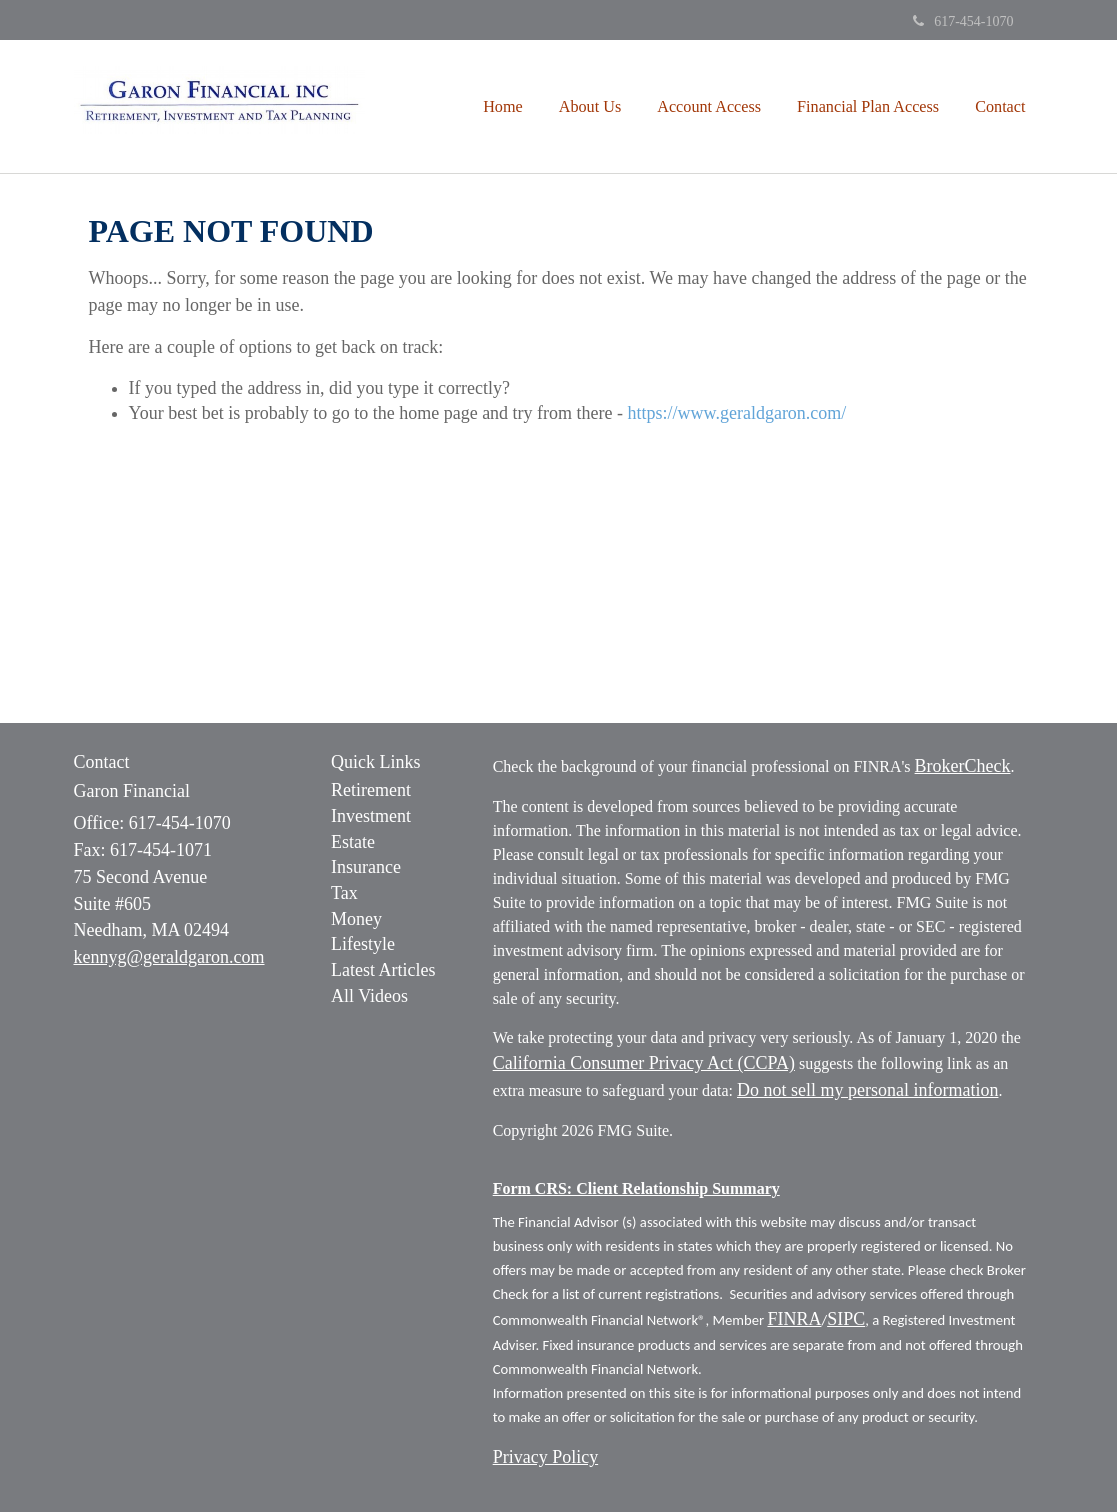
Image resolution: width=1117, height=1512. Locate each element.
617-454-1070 (963, 21)
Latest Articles (383, 970)
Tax (344, 893)
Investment (371, 816)
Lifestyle (363, 944)
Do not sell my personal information (867, 1090)
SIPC (846, 1319)
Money (356, 919)
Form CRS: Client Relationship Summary (636, 1188)
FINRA (794, 1319)
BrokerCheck (963, 766)
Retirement (371, 790)
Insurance (366, 867)
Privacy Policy (546, 1457)
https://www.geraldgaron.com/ (737, 413)
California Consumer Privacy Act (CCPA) (644, 1063)
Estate (353, 842)
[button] (590, 107)
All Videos (369, 996)
